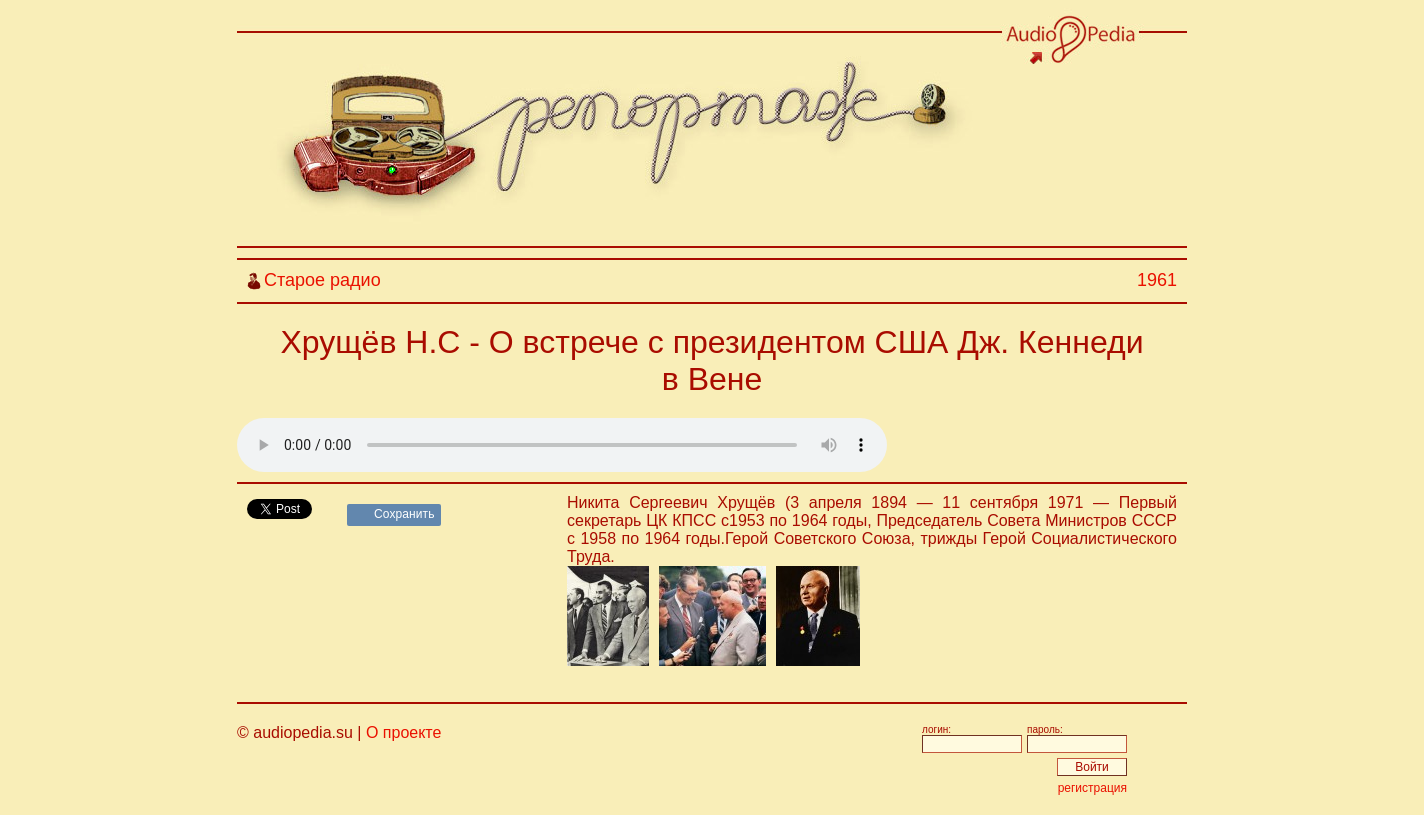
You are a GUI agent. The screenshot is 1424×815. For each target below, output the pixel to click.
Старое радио (322, 280)
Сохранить (404, 514)
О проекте (403, 732)
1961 (1157, 280)
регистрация (1092, 788)
